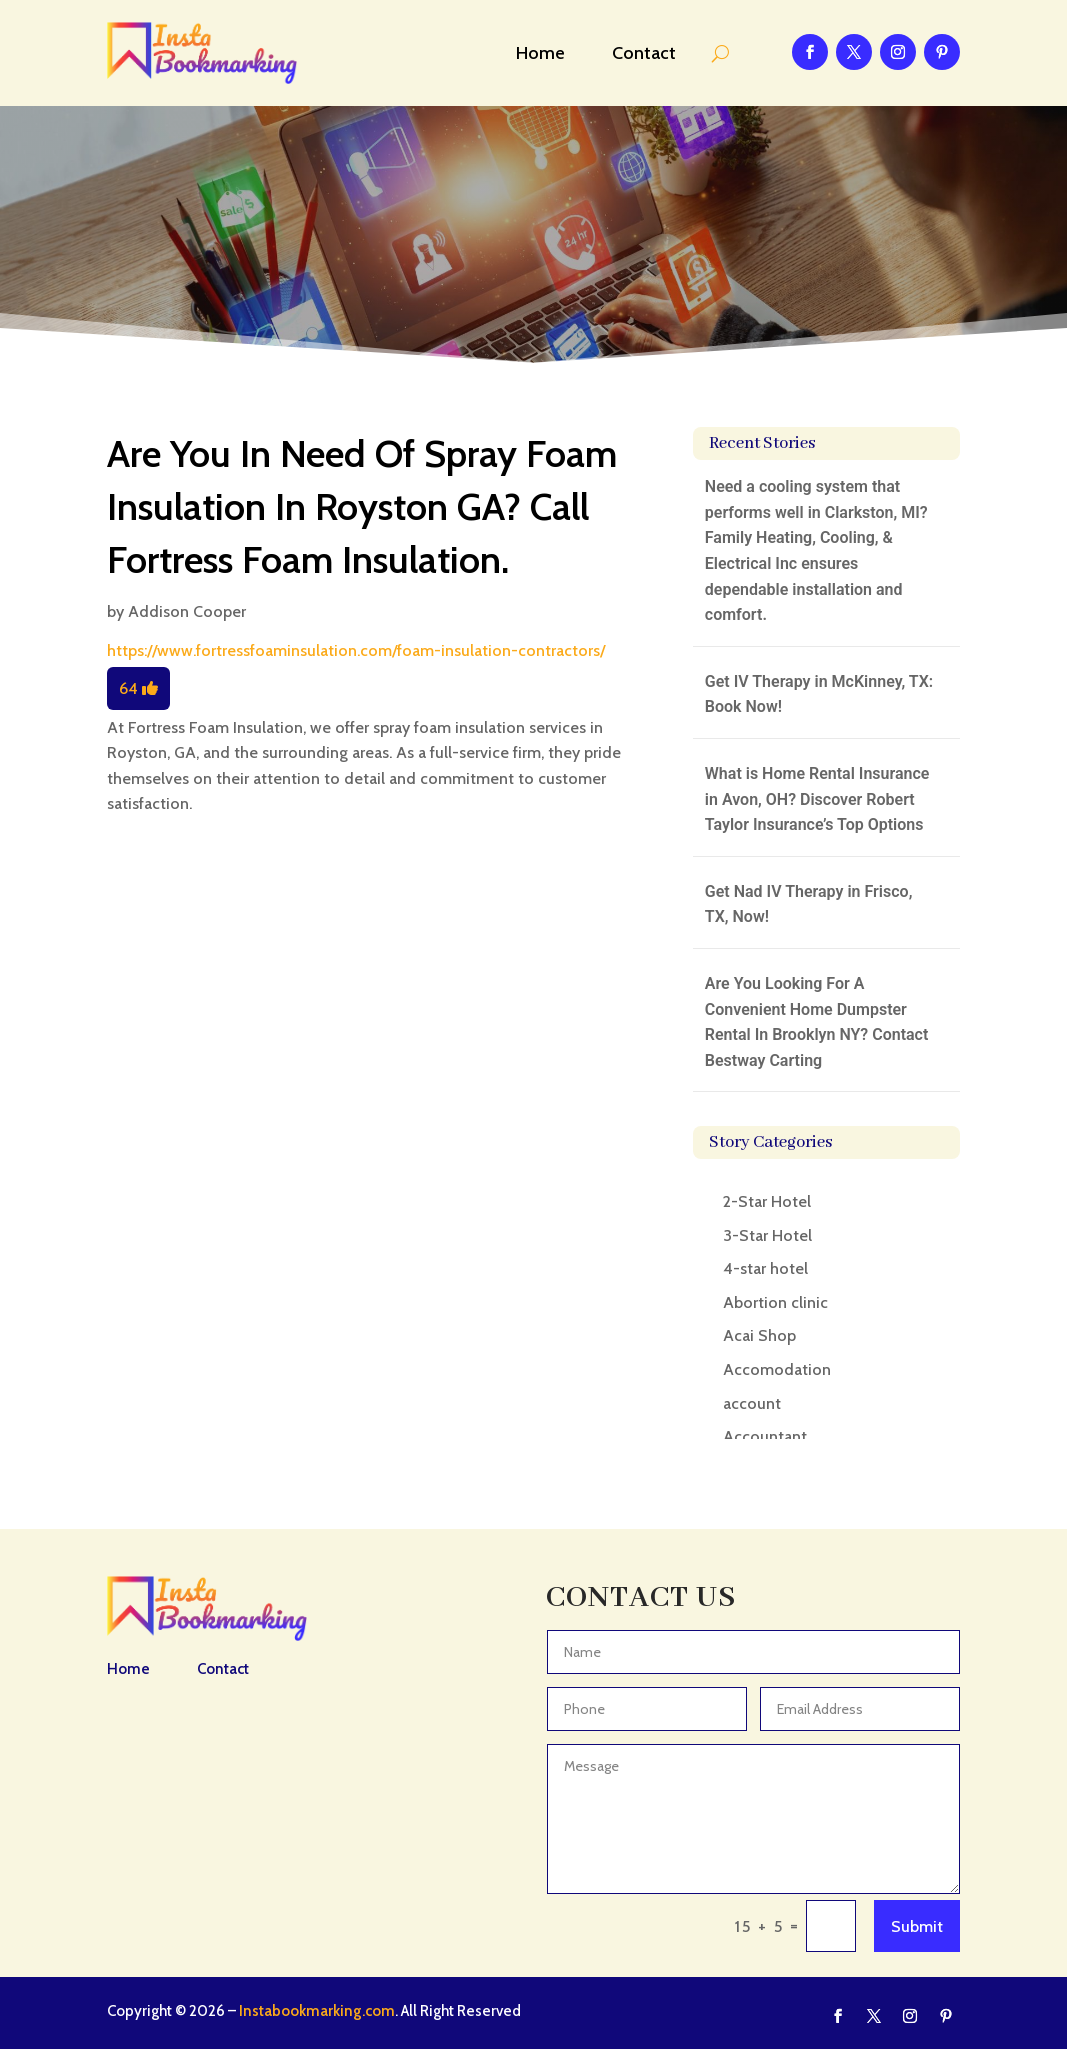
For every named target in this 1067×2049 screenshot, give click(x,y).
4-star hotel (765, 1268)
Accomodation (777, 1369)
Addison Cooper (187, 611)
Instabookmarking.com (317, 2011)
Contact (644, 53)
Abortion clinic (775, 1302)
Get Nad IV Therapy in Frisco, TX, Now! (809, 904)
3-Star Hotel (767, 1235)
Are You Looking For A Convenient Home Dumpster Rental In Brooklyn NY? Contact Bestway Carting (817, 1022)
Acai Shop (759, 1335)
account (752, 1403)
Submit (917, 1926)
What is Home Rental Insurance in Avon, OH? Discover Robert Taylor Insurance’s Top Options (817, 799)
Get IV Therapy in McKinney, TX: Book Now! (819, 694)
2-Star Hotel (767, 1201)
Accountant (765, 1436)
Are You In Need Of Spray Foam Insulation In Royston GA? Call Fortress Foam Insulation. (362, 506)
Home (540, 53)
